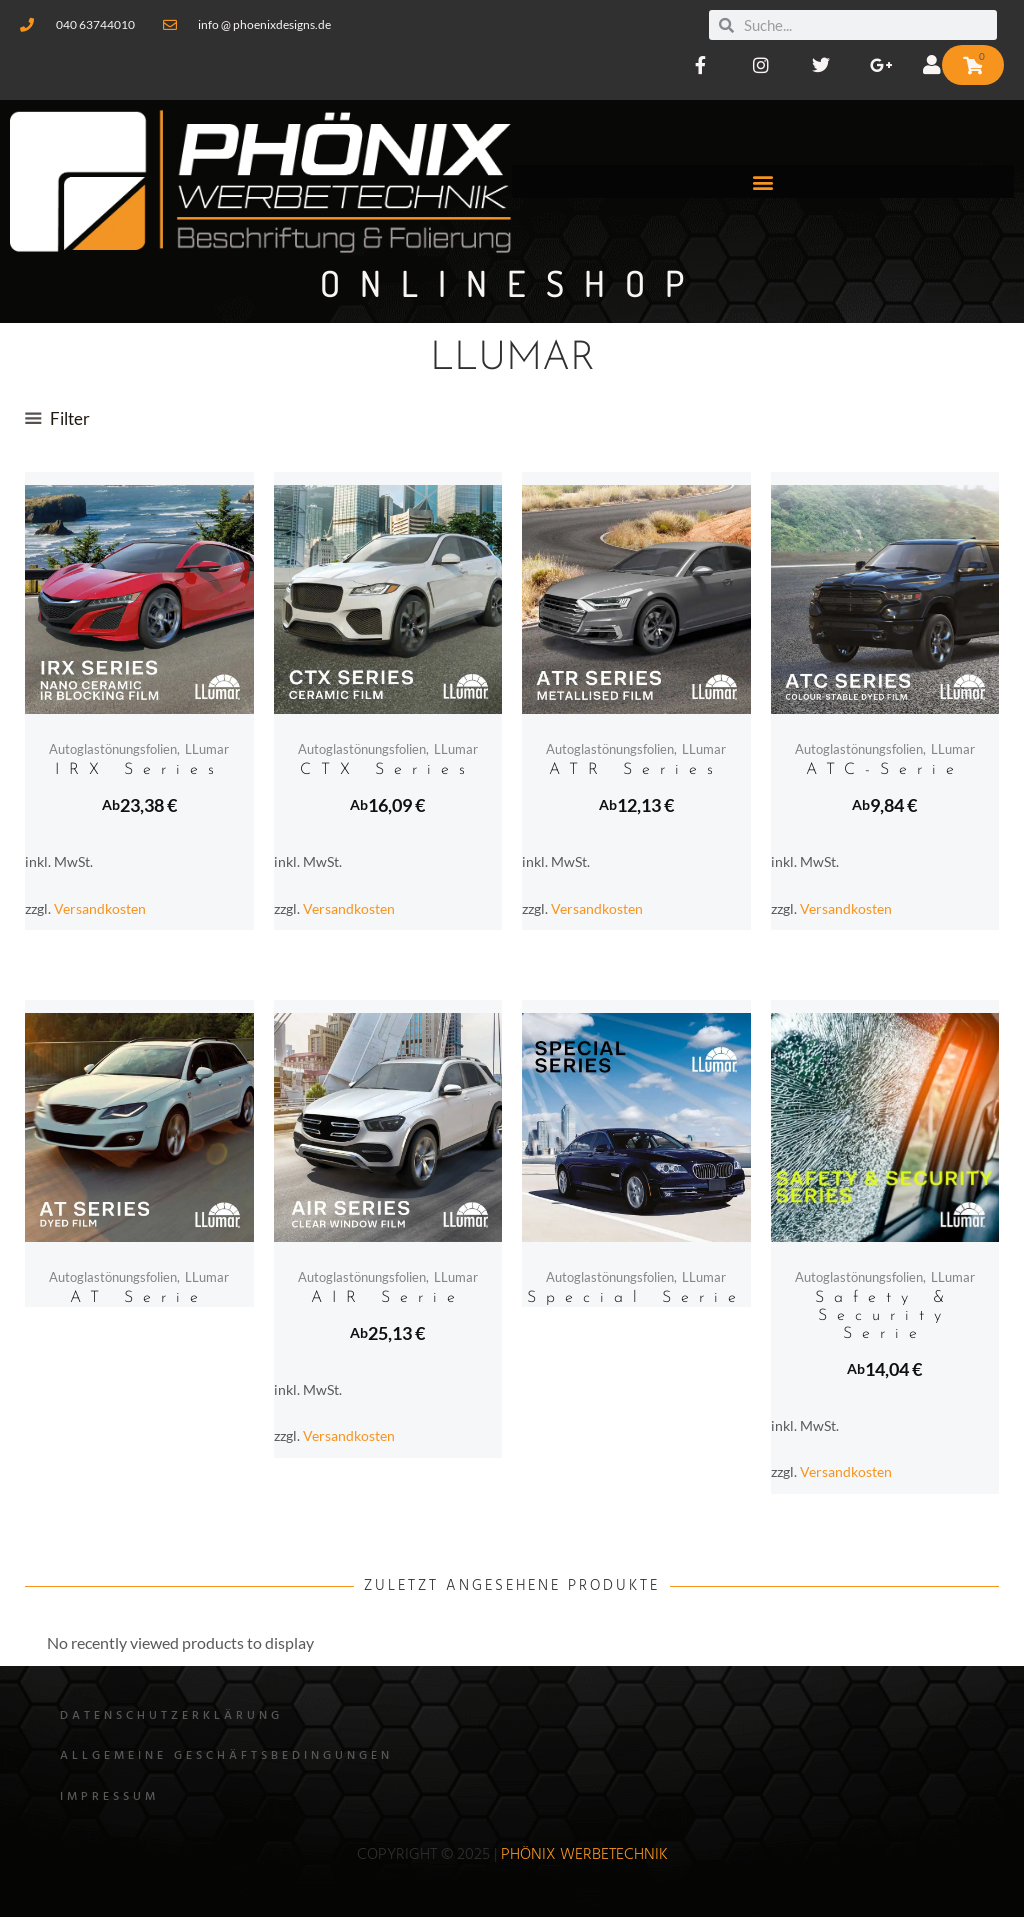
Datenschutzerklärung (171, 1716)
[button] (763, 181)
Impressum (109, 1797)
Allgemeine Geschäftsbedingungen (226, 1756)
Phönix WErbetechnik (584, 1855)
